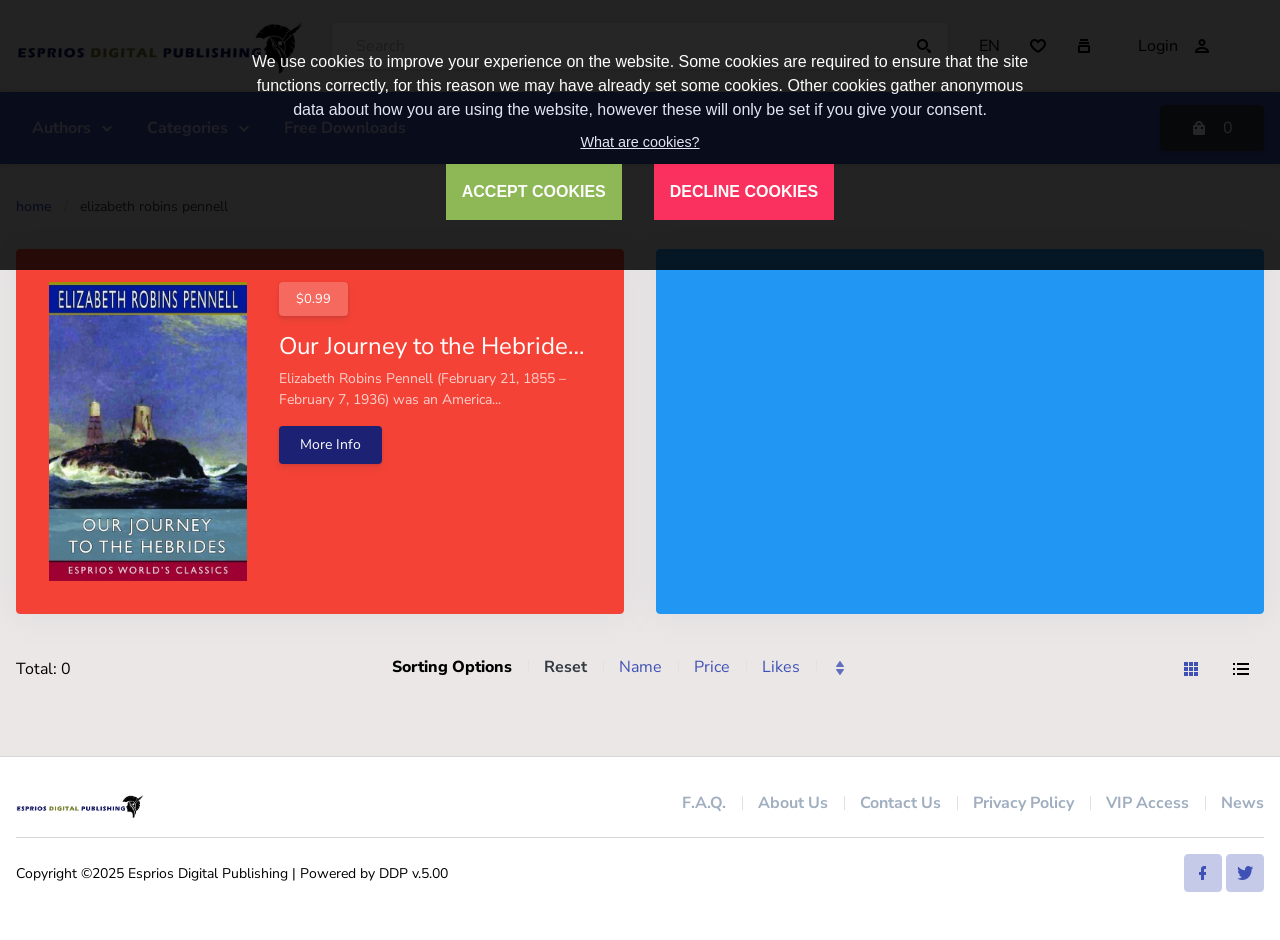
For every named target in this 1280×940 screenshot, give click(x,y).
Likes (781, 667)
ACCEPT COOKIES (534, 191)
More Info (330, 444)
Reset (565, 667)
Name (640, 667)
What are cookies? (639, 142)
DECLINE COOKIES (744, 191)
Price (712, 667)
